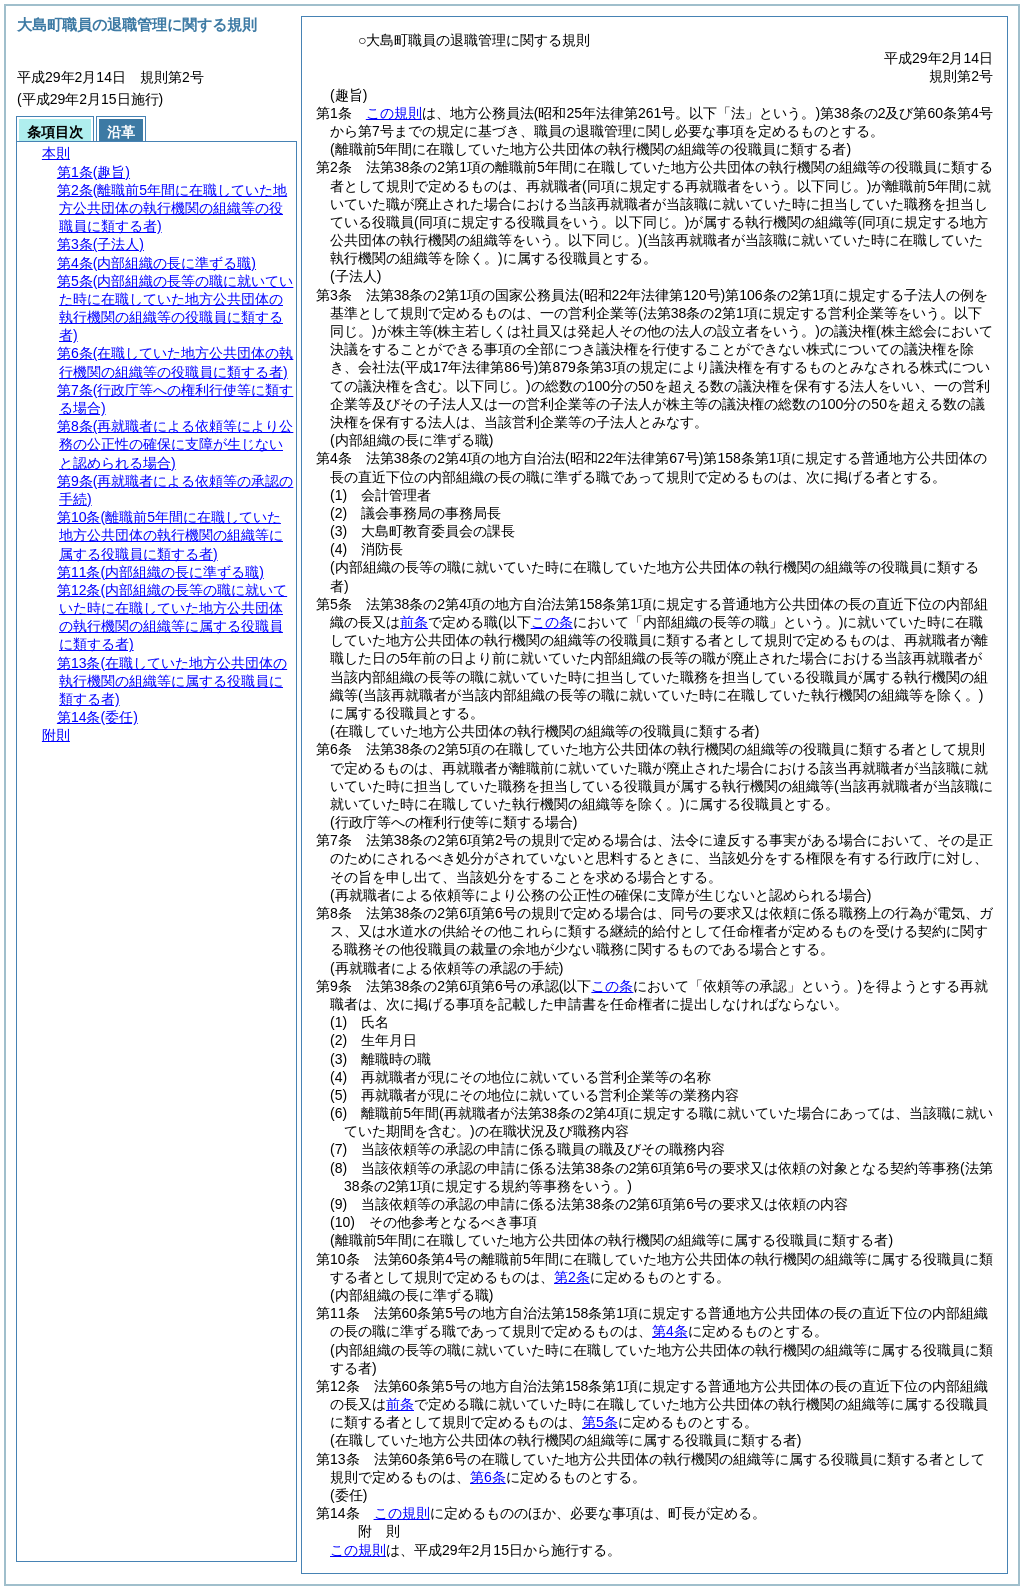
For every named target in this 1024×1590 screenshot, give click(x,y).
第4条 (670, 1331)
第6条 (488, 1477)
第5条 (600, 1422)
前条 (414, 622)
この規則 (394, 113)
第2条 (572, 1277)
